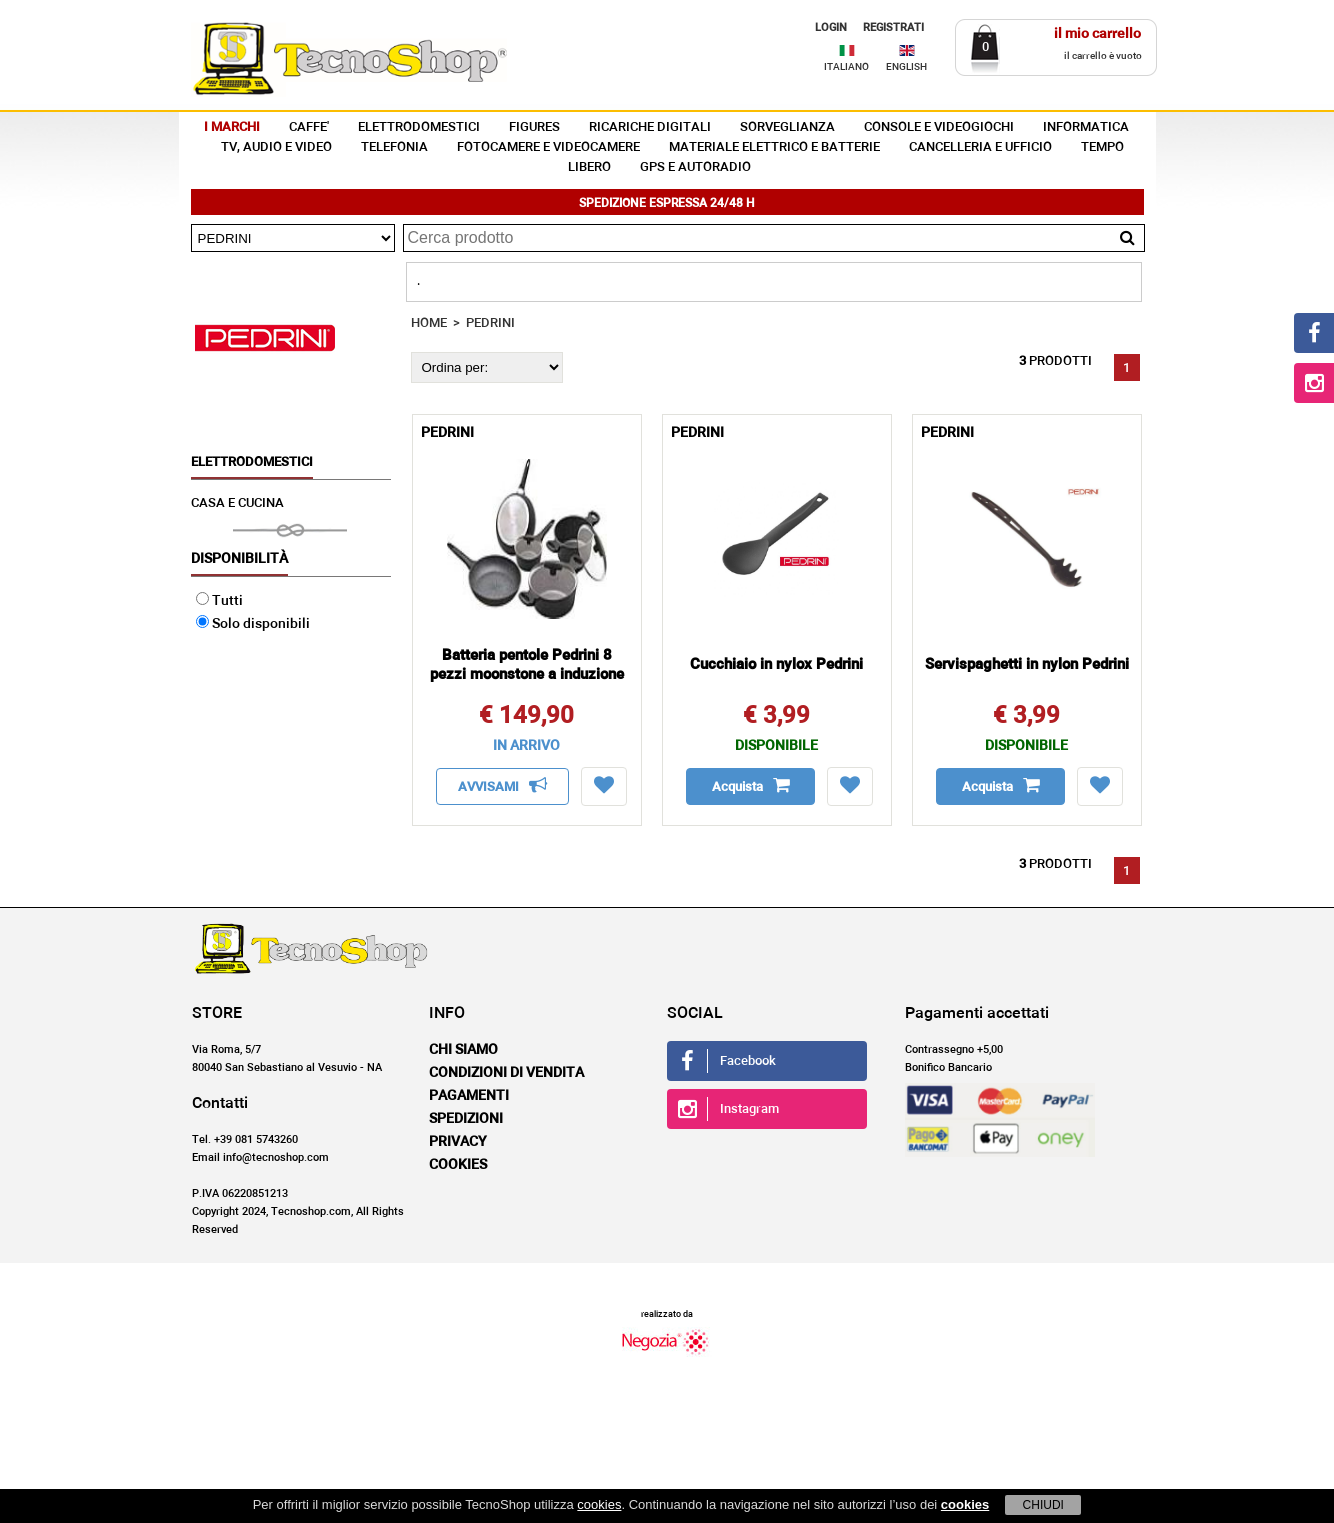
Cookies (458, 1165)
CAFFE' (309, 127)
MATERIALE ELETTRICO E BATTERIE (774, 147)
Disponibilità (239, 559)
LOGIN (831, 27)
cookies (599, 1504)
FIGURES (534, 127)
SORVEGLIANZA (787, 127)
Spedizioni (466, 1119)
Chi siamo (463, 1050)
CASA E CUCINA (237, 503)
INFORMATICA (1086, 127)
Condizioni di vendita (506, 1073)
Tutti (219, 601)
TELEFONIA (394, 147)
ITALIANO (846, 67)
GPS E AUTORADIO (695, 167)
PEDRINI (490, 323)
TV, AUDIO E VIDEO (276, 147)
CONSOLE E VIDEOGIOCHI (939, 127)
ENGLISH (906, 67)
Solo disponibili (253, 624)
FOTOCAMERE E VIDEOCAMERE (548, 147)
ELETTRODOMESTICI (419, 127)
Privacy (458, 1142)
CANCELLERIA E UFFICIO (980, 147)
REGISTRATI (893, 27)
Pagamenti (469, 1096)
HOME (429, 323)
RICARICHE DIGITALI (650, 127)
